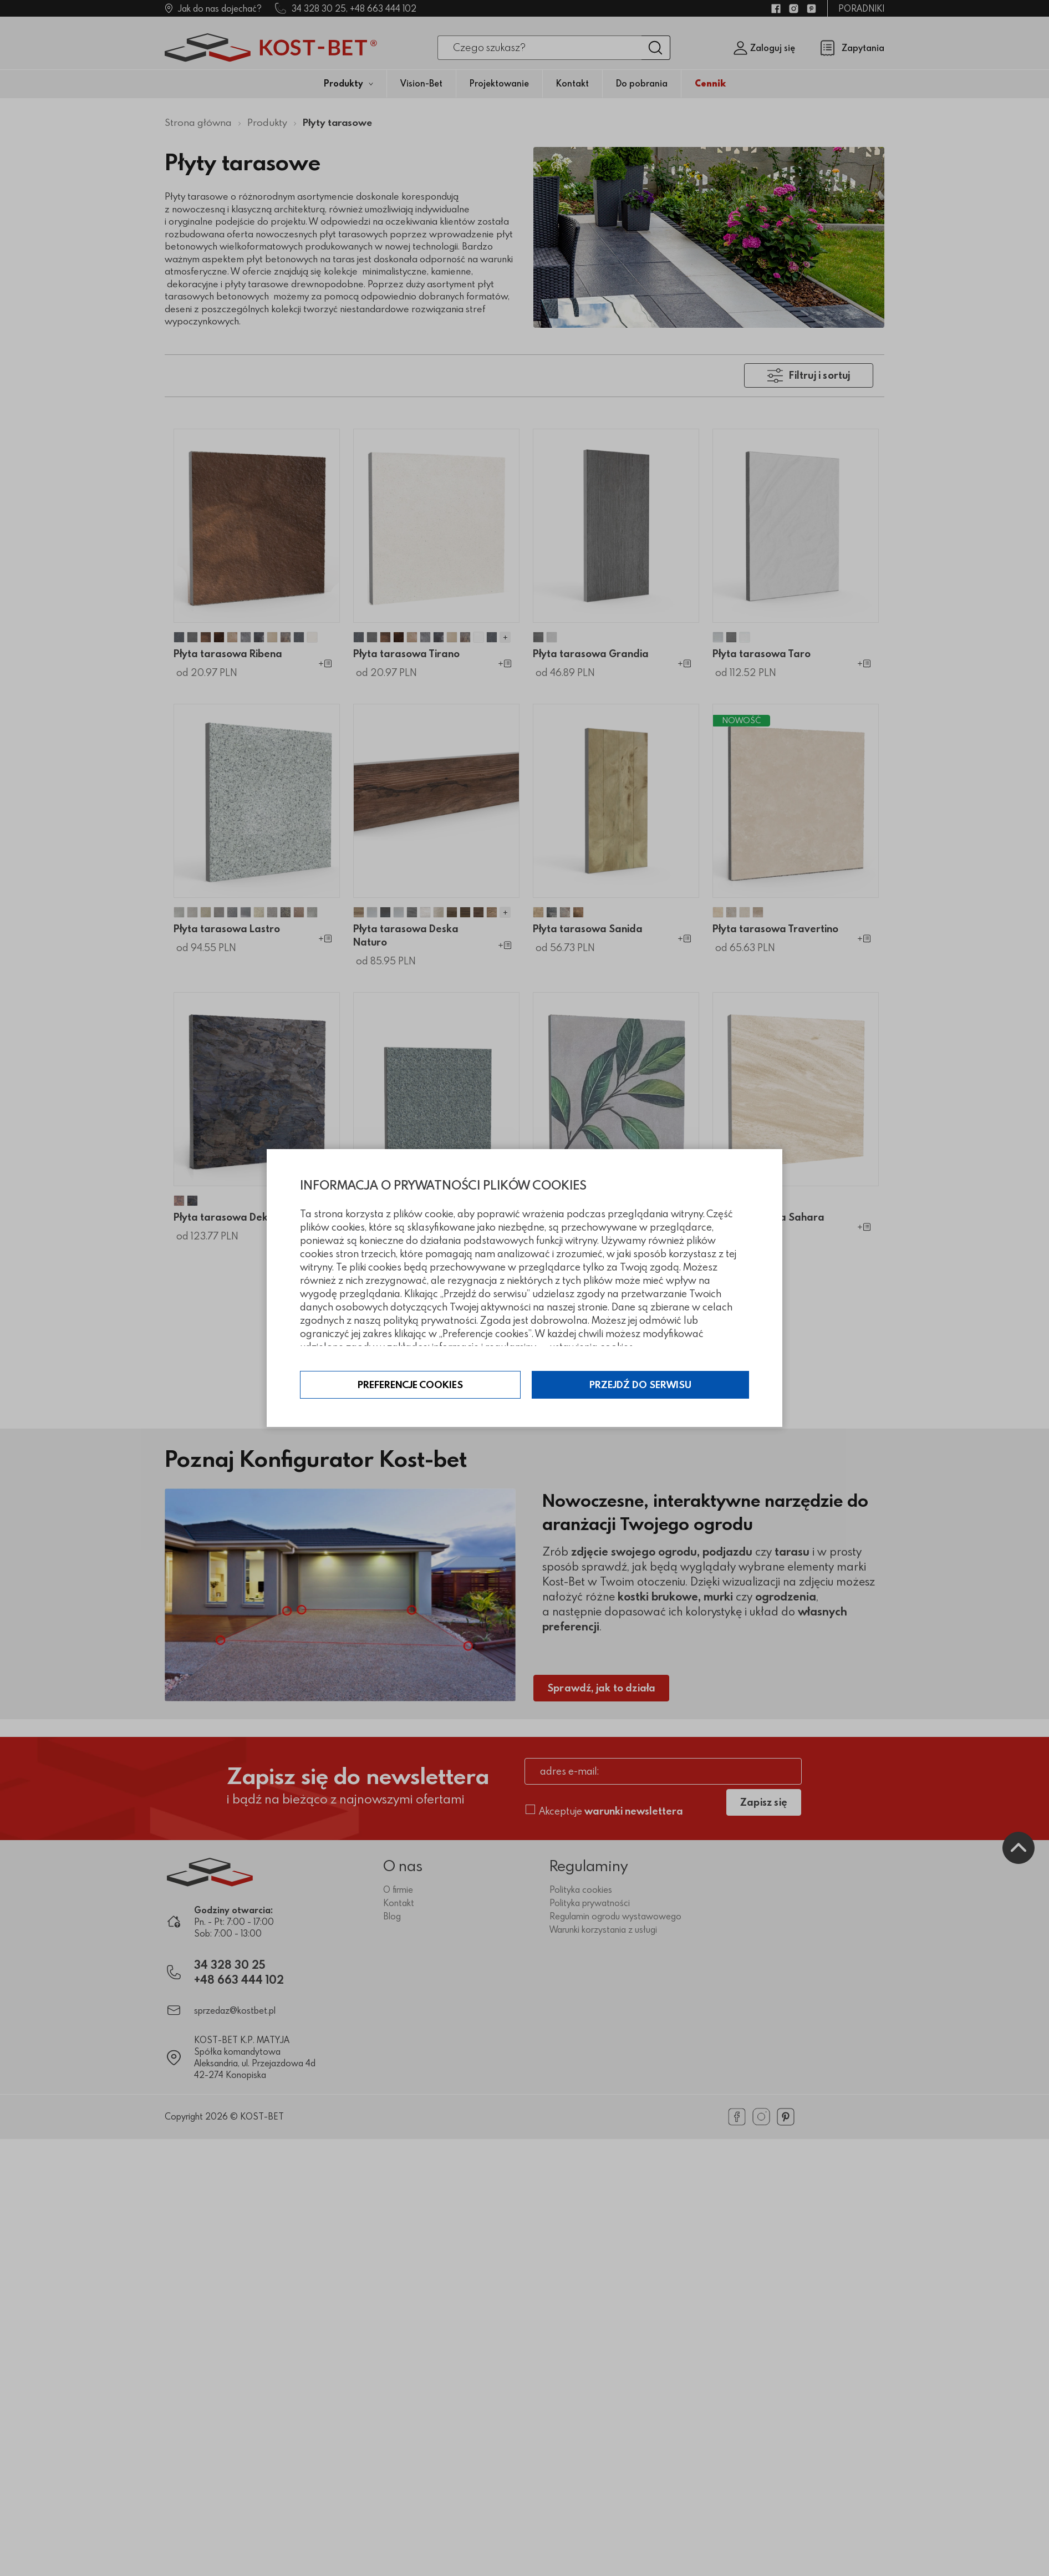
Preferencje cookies (410, 1385)
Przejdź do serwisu (640, 1385)
